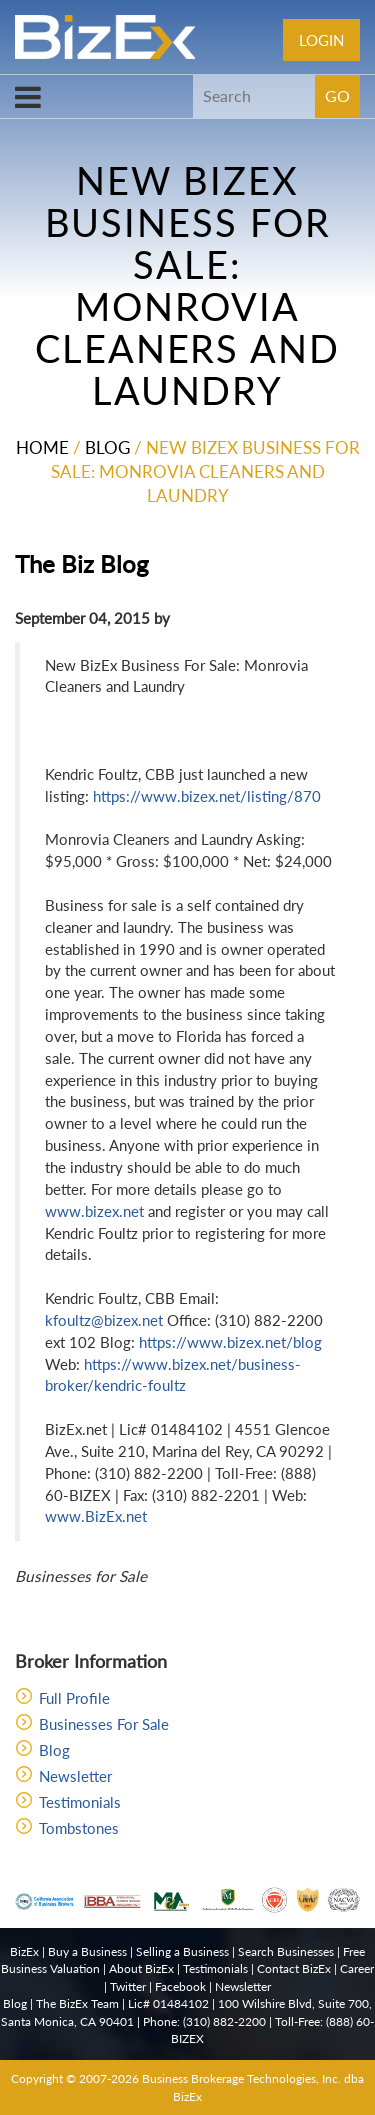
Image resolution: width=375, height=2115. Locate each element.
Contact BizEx (294, 1968)
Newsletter (75, 1776)
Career (357, 1968)
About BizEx (141, 1968)
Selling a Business (182, 1951)
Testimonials (80, 1802)
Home (42, 447)
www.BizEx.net (96, 1516)
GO (337, 95)
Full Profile (74, 1698)
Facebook (180, 1986)
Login (321, 40)
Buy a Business (87, 1951)
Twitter (128, 1986)
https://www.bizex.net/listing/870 (207, 796)
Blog (107, 447)
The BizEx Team (77, 2003)
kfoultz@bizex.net (104, 1320)
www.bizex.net (94, 1211)
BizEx (24, 1951)
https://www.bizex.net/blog (230, 1342)
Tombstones (79, 1828)
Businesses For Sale (104, 1724)
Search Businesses (286, 1951)
